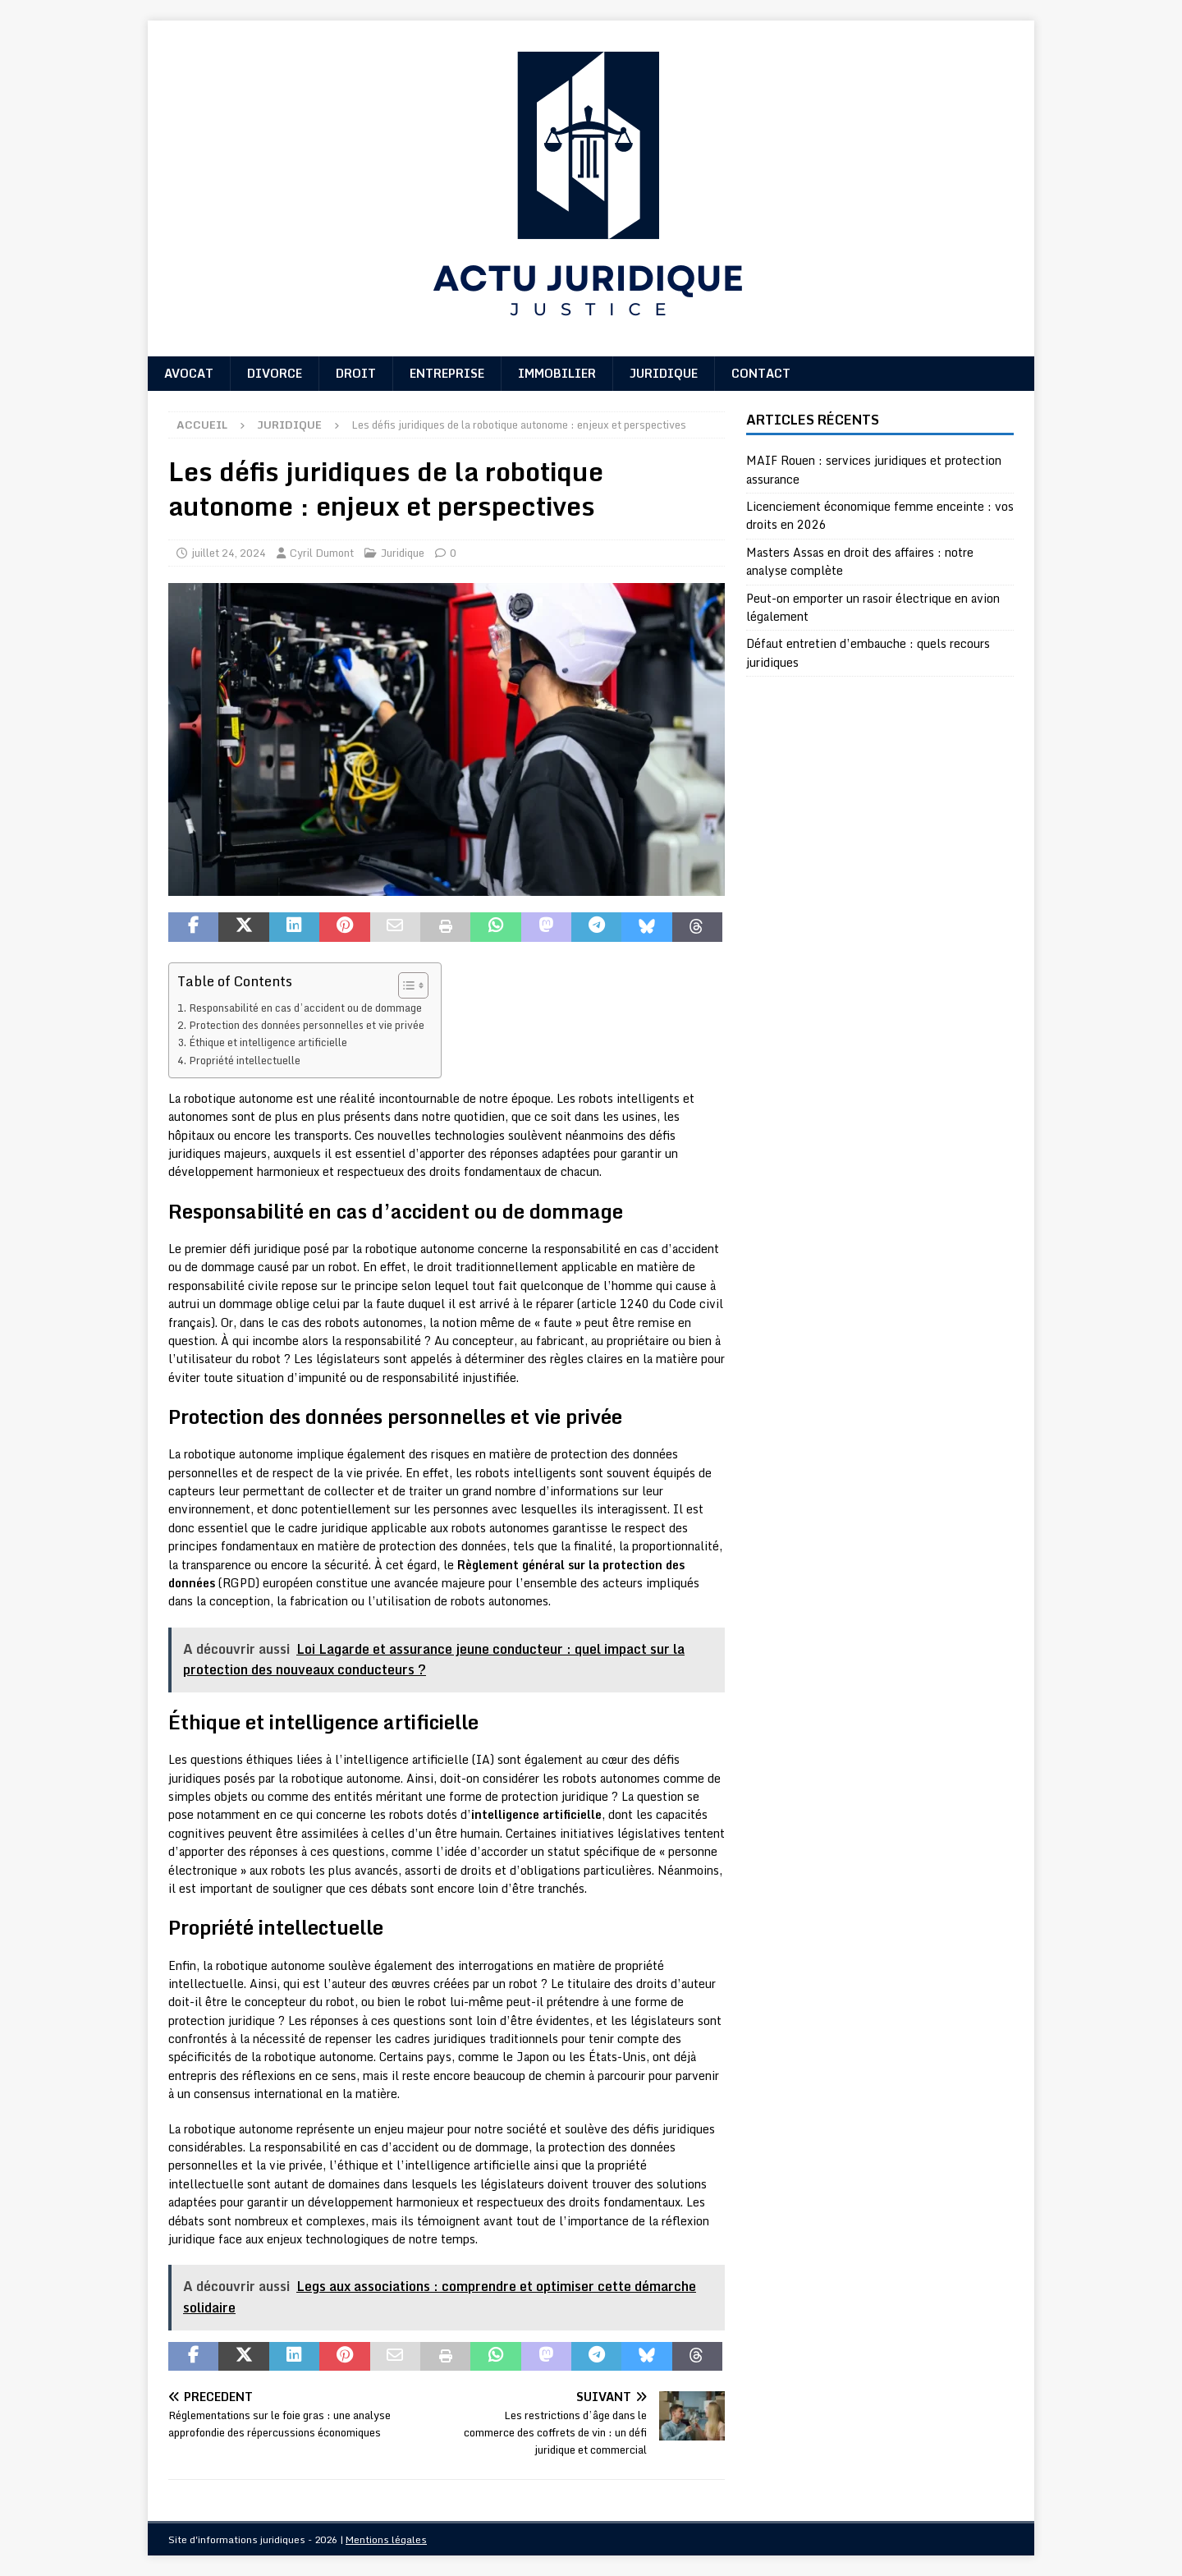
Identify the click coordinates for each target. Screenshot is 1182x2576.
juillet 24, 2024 (228, 553)
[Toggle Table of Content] (405, 985)
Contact (760, 373)
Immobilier (557, 373)
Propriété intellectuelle (244, 1060)
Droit (356, 373)
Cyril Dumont (322, 553)
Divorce (274, 373)
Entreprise (447, 373)
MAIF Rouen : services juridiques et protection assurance (873, 469)
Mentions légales (386, 2539)
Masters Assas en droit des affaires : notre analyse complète (860, 561)
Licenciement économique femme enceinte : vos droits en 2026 (880, 515)
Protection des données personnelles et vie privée (306, 1025)
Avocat (188, 373)
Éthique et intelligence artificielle (268, 1042)
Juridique (664, 373)
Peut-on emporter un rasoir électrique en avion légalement (873, 607)
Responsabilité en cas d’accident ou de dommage (305, 1007)
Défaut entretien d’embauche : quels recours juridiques (868, 652)
